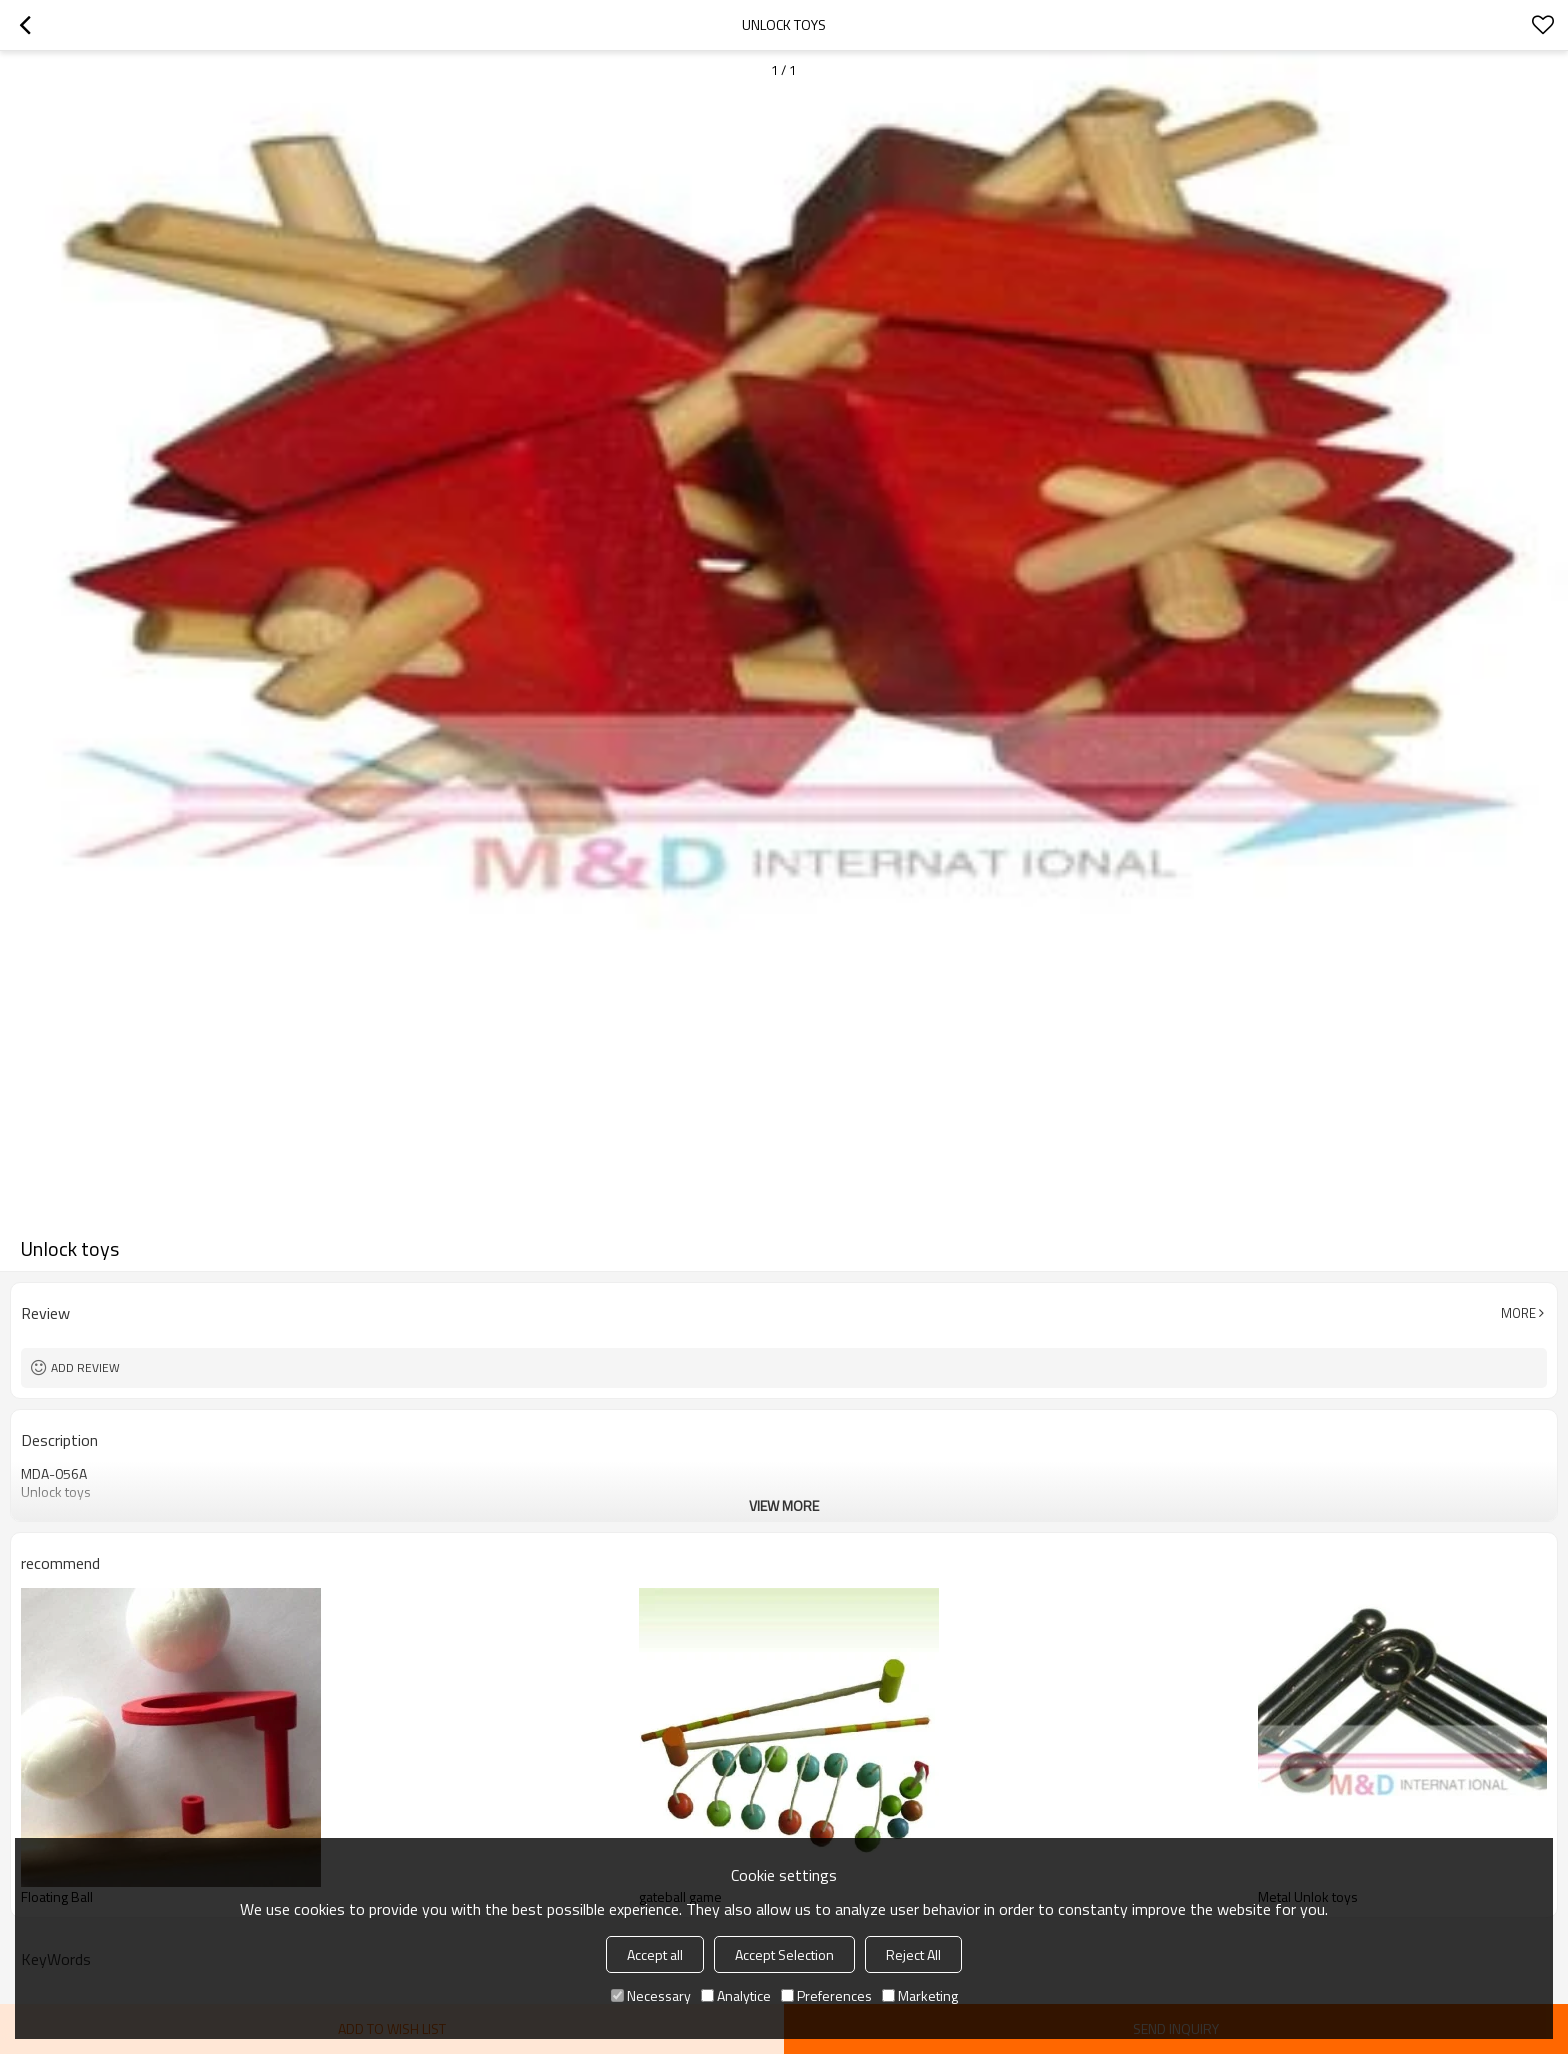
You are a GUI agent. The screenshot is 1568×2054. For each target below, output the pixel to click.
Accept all (655, 1954)
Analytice (736, 1995)
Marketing (920, 1995)
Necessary (651, 1995)
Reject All (913, 1954)
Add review (85, 1367)
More (1518, 1313)
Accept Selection (784, 1954)
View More (784, 1505)
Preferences (826, 1995)
